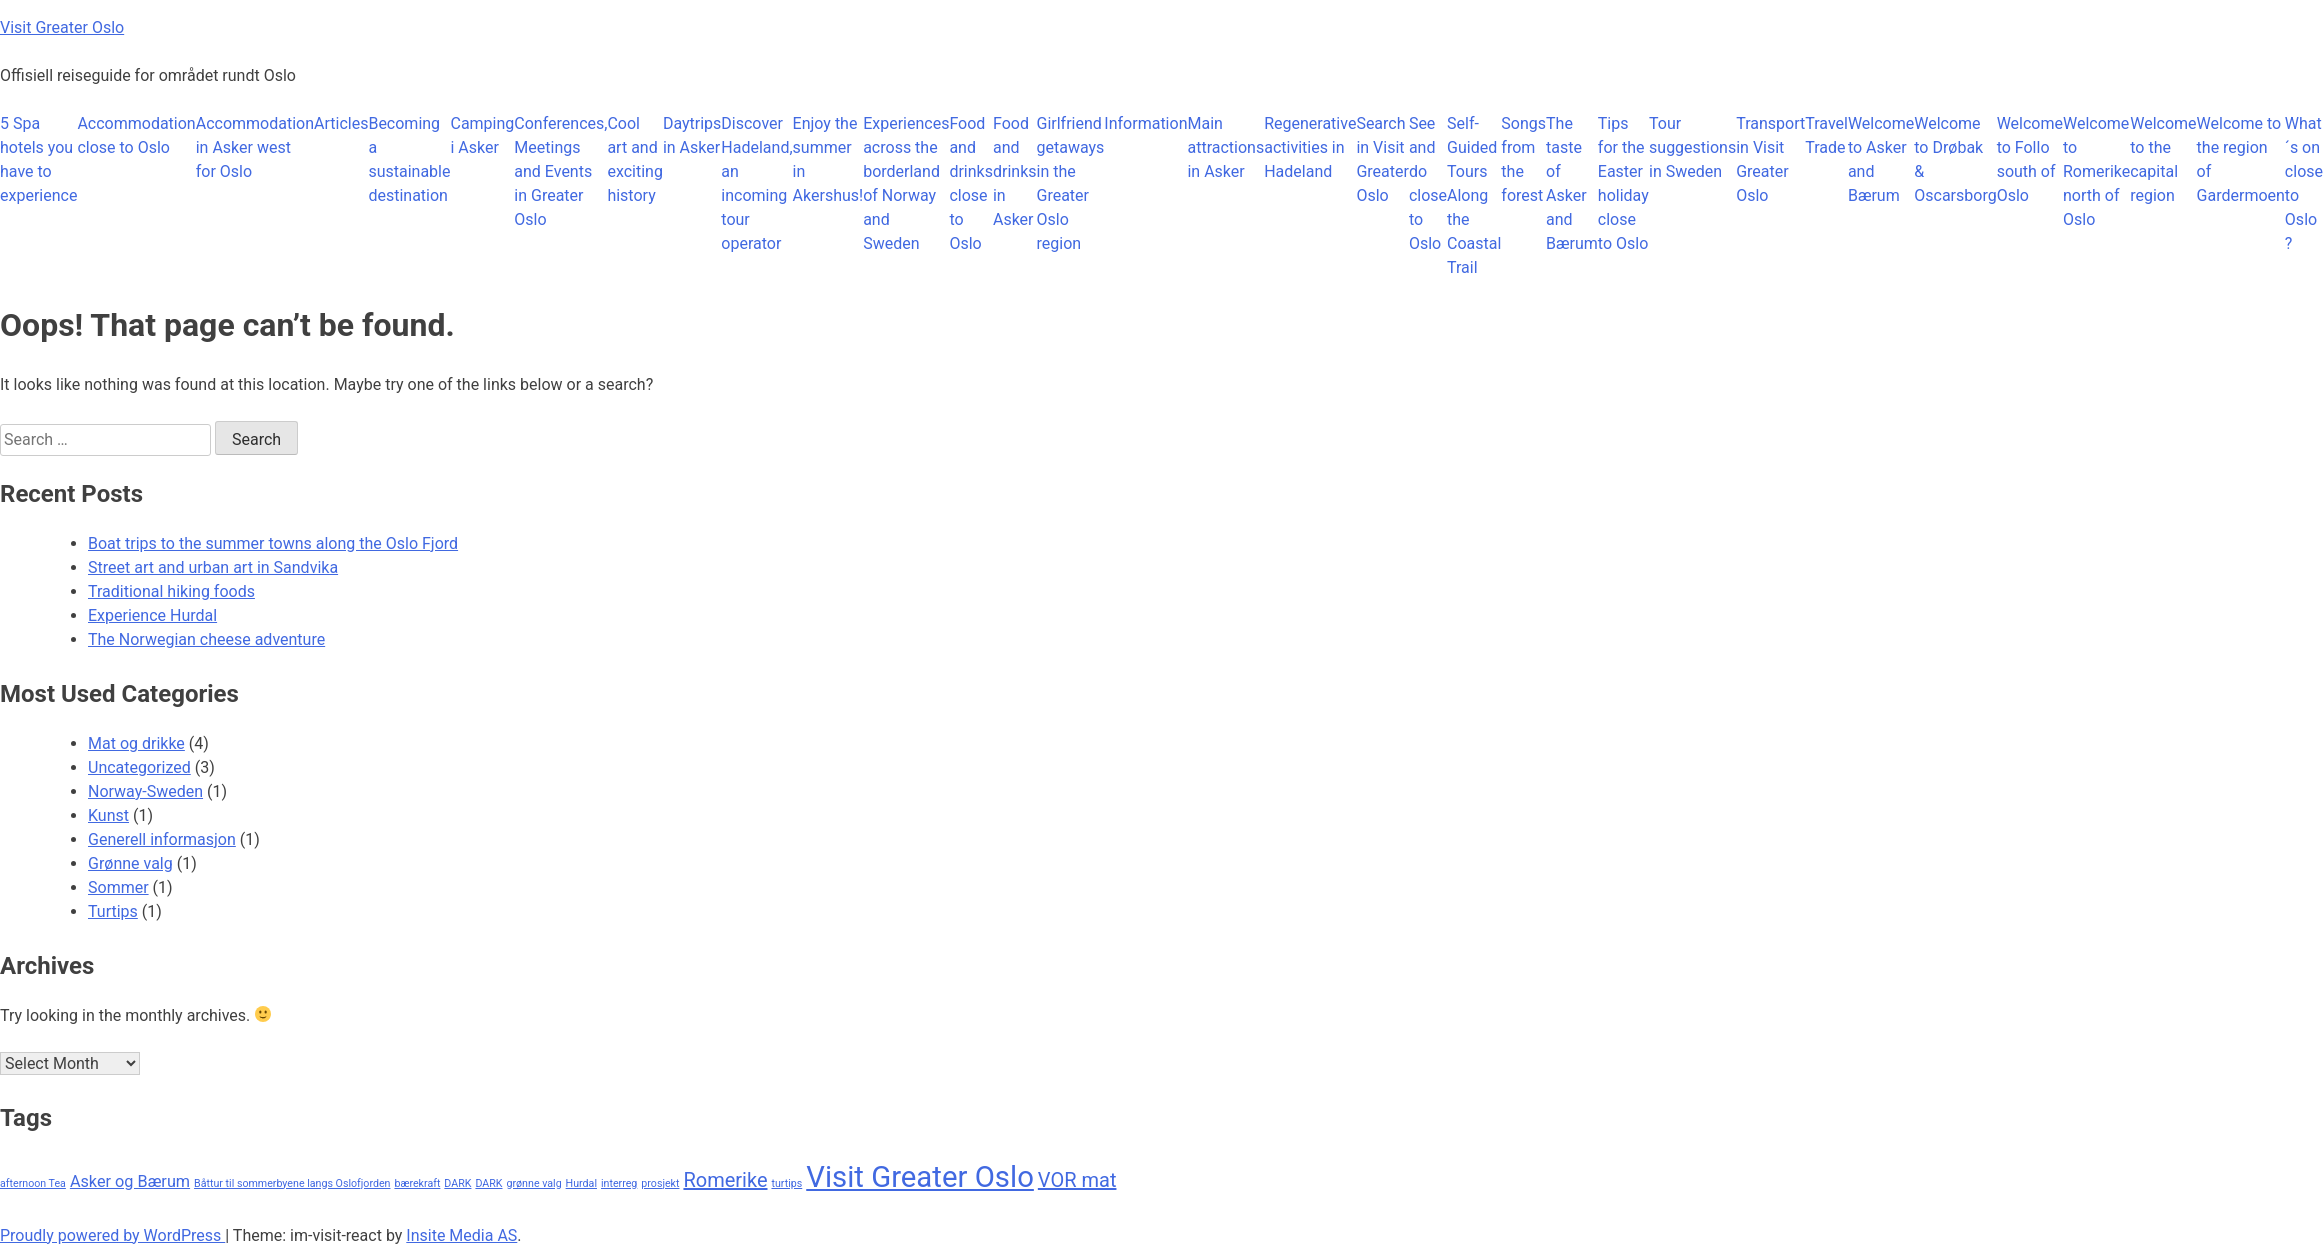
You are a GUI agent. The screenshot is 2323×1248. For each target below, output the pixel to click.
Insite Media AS (461, 1235)
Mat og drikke (136, 743)
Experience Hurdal (152, 615)
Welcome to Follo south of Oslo (2030, 159)
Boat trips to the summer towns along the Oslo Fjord (273, 543)
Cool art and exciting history (634, 159)
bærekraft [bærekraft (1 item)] (417, 1183)
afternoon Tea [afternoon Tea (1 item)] (33, 1183)
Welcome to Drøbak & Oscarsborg (1955, 159)
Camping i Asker (482, 135)
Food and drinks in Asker (1015, 171)
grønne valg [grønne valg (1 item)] (533, 1183)
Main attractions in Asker (1225, 147)
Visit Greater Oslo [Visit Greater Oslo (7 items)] (920, 1177)
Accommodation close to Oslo (136, 135)
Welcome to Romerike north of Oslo (2096, 171)
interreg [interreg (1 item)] (619, 1183)
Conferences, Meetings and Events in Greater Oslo (560, 171)
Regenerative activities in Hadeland (1310, 147)
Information (1145, 123)
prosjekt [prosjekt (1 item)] (660, 1183)
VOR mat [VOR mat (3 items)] (1077, 1180)
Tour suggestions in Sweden (1692, 147)
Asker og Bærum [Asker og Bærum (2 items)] (130, 1181)
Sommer (118, 887)
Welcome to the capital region (2163, 159)
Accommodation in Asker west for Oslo (255, 147)
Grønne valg (130, 863)
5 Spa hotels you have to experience (38, 159)
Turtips (113, 911)
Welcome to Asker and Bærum (1881, 159)
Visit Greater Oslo (62, 27)
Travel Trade (1826, 135)
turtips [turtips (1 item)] (786, 1183)
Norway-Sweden (145, 791)
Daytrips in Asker (692, 135)
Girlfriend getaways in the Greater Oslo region (1071, 183)
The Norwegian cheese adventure (206, 639)
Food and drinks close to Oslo (971, 183)
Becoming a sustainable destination (409, 159)
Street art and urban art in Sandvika (213, 567)
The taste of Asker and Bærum (1572, 183)
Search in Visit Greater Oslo (1382, 159)
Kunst (108, 815)
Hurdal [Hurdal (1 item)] (581, 1183)
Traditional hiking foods (171, 591)
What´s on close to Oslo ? (2304, 183)
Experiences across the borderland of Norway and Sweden (906, 183)
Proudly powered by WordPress (112, 1235)
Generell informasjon (162, 839)
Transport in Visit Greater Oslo (1770, 159)
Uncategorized (139, 767)
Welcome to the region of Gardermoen (2241, 159)
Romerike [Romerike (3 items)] (725, 1180)
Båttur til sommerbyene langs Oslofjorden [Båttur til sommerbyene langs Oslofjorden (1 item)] (292, 1183)
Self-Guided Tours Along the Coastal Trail (1474, 195)
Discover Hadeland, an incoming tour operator (756, 183)
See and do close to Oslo (1428, 183)
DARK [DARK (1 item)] (457, 1183)
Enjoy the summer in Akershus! (828, 159)
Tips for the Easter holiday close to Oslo (1623, 183)
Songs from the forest (1523, 159)
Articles (341, 123)
